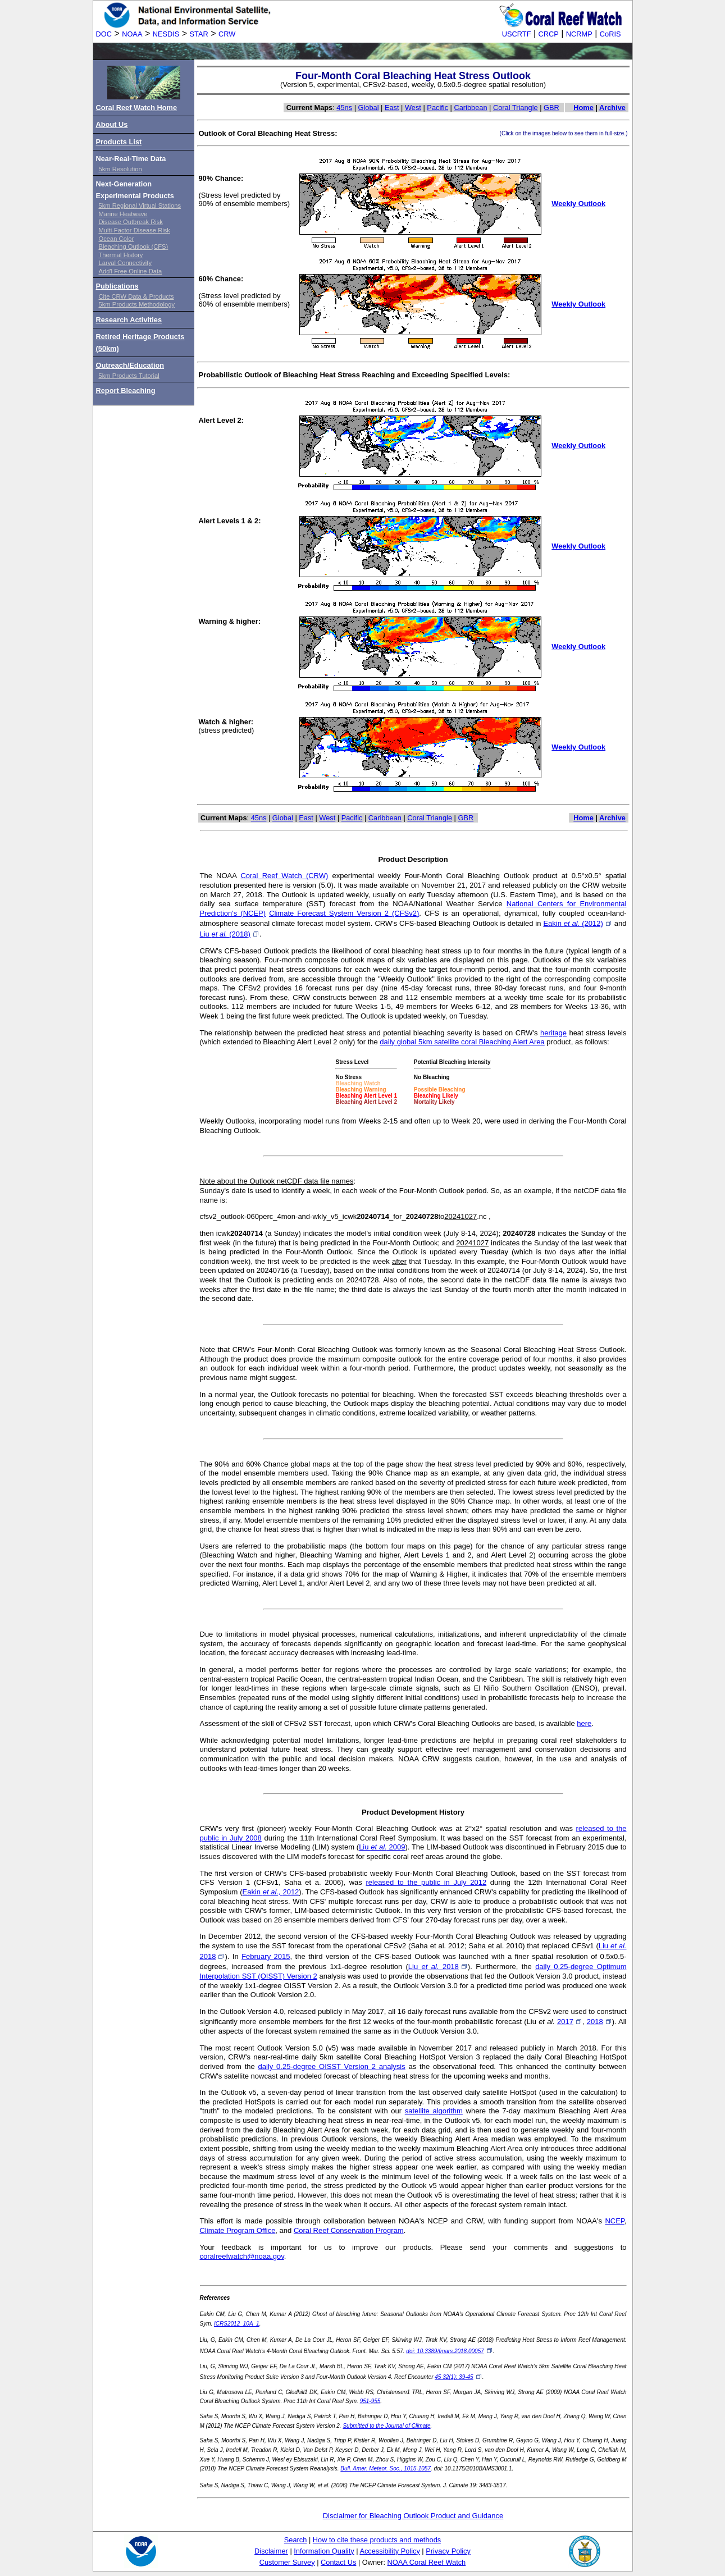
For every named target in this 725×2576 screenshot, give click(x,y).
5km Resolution (120, 169)
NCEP (614, 2221)
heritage (553, 1033)
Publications (117, 286)
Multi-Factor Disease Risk (134, 230)
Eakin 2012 (270, 1892)
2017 (569, 2021)
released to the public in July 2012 (426, 1882)
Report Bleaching (126, 390)
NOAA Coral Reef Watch (426, 2562)
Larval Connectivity (125, 262)
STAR (199, 34)
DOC (104, 34)
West (413, 107)
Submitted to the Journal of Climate (386, 2426)
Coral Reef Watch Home (136, 107)
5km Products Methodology (137, 304)
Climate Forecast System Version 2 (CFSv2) (344, 913)
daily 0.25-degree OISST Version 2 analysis (331, 2066)
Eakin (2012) (577, 923)
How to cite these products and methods (377, 2540)
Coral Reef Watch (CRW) (284, 875)
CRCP (549, 34)
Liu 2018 (438, 1966)
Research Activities (129, 320)
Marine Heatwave (123, 214)
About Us (112, 124)
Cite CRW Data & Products (136, 296)
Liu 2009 (382, 1847)
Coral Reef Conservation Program (349, 2230)
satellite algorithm (434, 2111)
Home (583, 107)
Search (295, 2540)
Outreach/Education (130, 365)
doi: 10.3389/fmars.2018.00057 (449, 2351)
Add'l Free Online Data (130, 271)
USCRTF (516, 34)
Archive (612, 107)
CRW (226, 34)
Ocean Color (116, 238)
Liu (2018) (229, 934)
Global (368, 107)
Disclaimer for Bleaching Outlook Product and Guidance (413, 2515)
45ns (344, 107)
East (392, 107)
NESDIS (166, 34)
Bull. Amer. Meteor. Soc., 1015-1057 (385, 2468)
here (584, 1723)
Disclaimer (271, 2551)
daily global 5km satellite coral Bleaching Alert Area (462, 1042)
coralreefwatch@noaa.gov (242, 2256)
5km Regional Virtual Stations (140, 205)
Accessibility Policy (389, 2551)
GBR (551, 107)
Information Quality (324, 2551)
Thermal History (121, 255)
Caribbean (470, 107)
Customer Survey (287, 2562)
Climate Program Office (238, 2230)
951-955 (370, 2401)
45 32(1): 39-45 (458, 2377)
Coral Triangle (515, 107)
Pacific (437, 107)
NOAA (132, 34)
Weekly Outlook (578, 203)
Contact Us (338, 2562)
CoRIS (610, 34)
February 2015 (265, 1956)
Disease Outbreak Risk (131, 221)
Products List (119, 142)
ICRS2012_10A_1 (236, 2324)
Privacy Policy (448, 2551)
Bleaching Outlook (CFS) (133, 246)
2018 (599, 2021)
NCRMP (579, 34)
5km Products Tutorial (129, 375)
